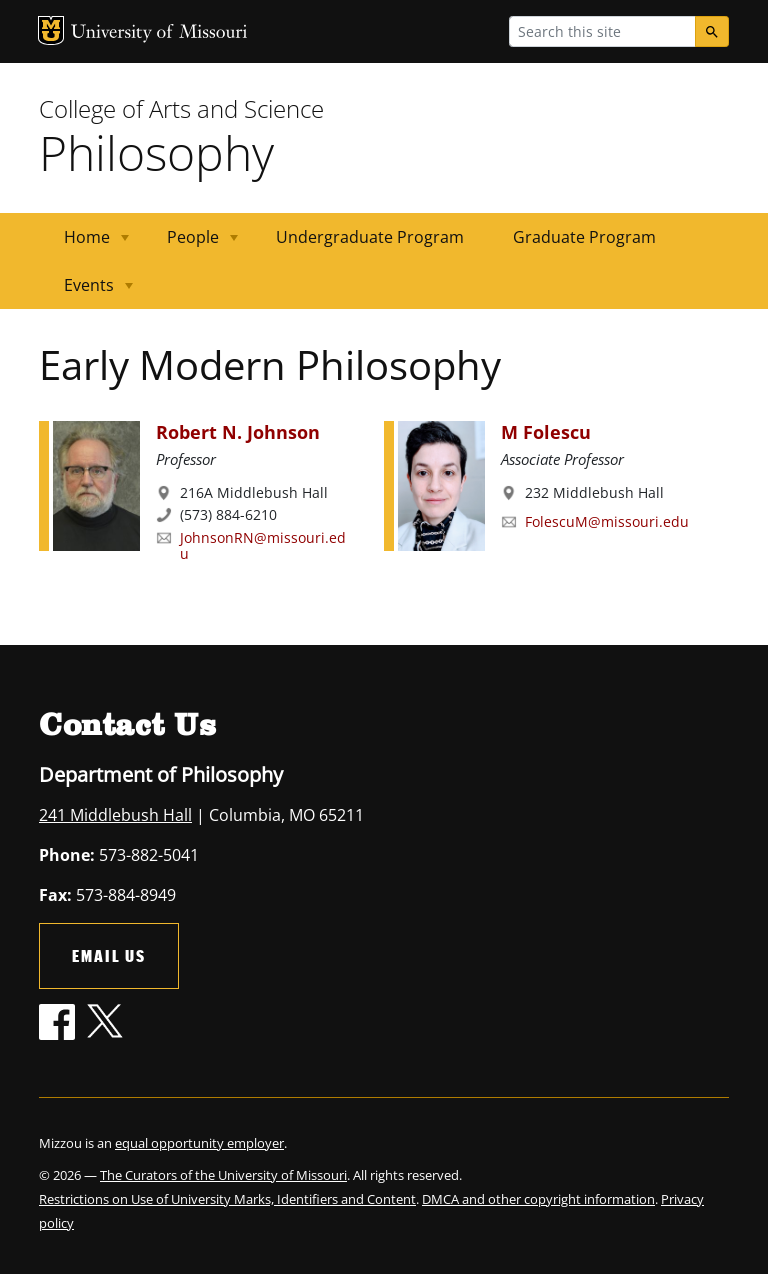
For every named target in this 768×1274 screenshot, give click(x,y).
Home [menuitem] (84, 243)
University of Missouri (159, 33)
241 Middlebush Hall (115, 815)
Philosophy (156, 152)
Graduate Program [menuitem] (584, 237)
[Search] (712, 31)
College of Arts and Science (181, 108)
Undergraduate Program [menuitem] (370, 237)
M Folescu (546, 432)
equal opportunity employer (199, 1143)
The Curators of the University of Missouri (223, 1175)
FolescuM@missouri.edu (607, 521)
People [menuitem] (190, 243)
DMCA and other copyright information (538, 1199)
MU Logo (51, 30)
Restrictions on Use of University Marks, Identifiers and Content (227, 1199)
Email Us (109, 955)
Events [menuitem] (86, 291)
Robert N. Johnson (238, 432)
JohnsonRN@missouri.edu (263, 545)
